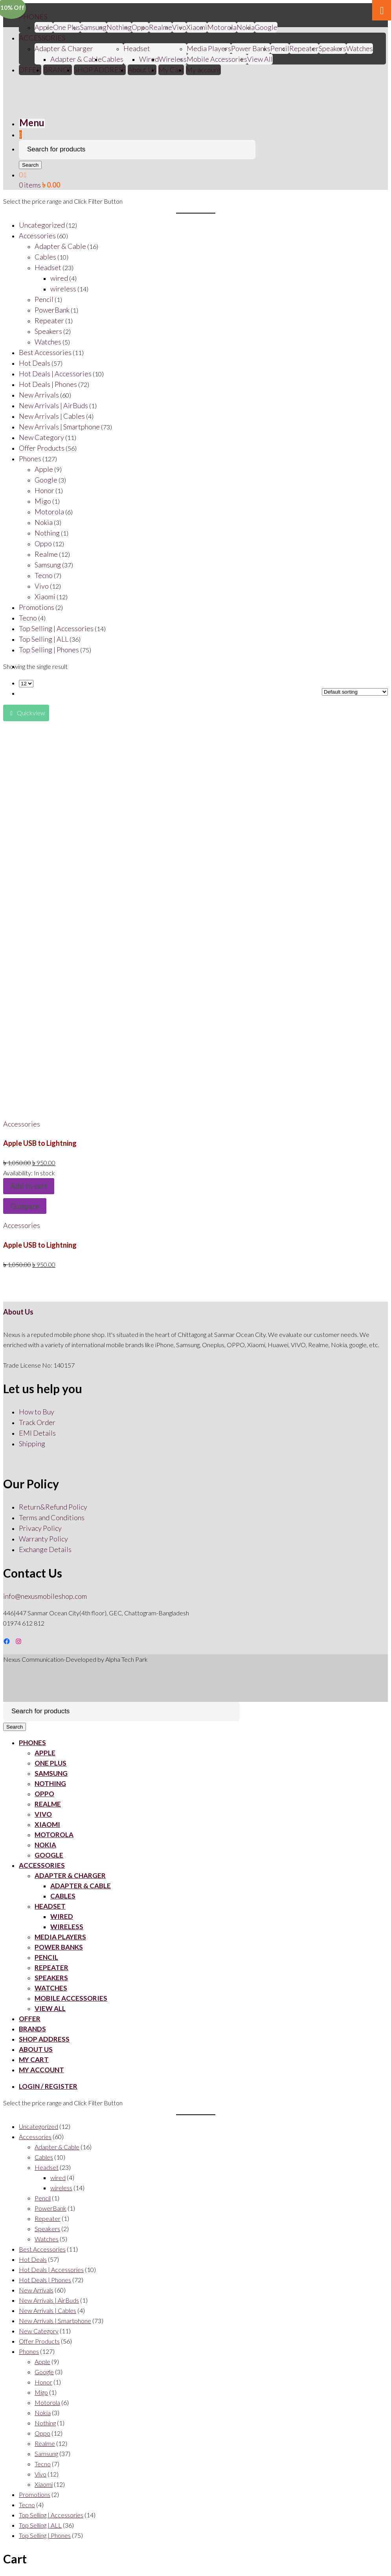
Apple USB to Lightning (40, 1143)
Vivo (43, 1814)
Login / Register (48, 2086)
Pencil (279, 48)
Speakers (332, 48)
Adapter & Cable (76, 59)
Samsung (93, 27)
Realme (160, 27)
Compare (24, 1206)
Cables (112, 59)
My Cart (171, 69)
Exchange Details (45, 1549)
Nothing (119, 27)
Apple (44, 27)
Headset (136, 48)
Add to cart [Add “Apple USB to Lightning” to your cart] (28, 1186)
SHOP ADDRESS (100, 69)
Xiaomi (196, 27)
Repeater (304, 48)
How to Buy (36, 1411)
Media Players (209, 48)
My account (203, 69)
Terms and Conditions (51, 1517)
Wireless (173, 59)
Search (30, 165)
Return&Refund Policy (53, 1507)
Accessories (21, 1124)
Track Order (37, 1422)
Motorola (222, 27)
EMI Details (37, 1433)
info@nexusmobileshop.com (45, 1596)
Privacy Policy (40, 1528)
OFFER (30, 69)
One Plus (66, 27)
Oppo (140, 27)
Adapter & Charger (64, 48)
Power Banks (250, 48)
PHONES (33, 16)
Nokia (246, 27)
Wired (149, 59)
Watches (359, 48)
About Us (142, 69)
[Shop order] (355, 692)
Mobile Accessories (217, 59)
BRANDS (57, 69)
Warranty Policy (43, 1538)
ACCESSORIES (42, 37)
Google (266, 27)
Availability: (18, 1173)
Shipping (32, 1443)
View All (260, 59)
